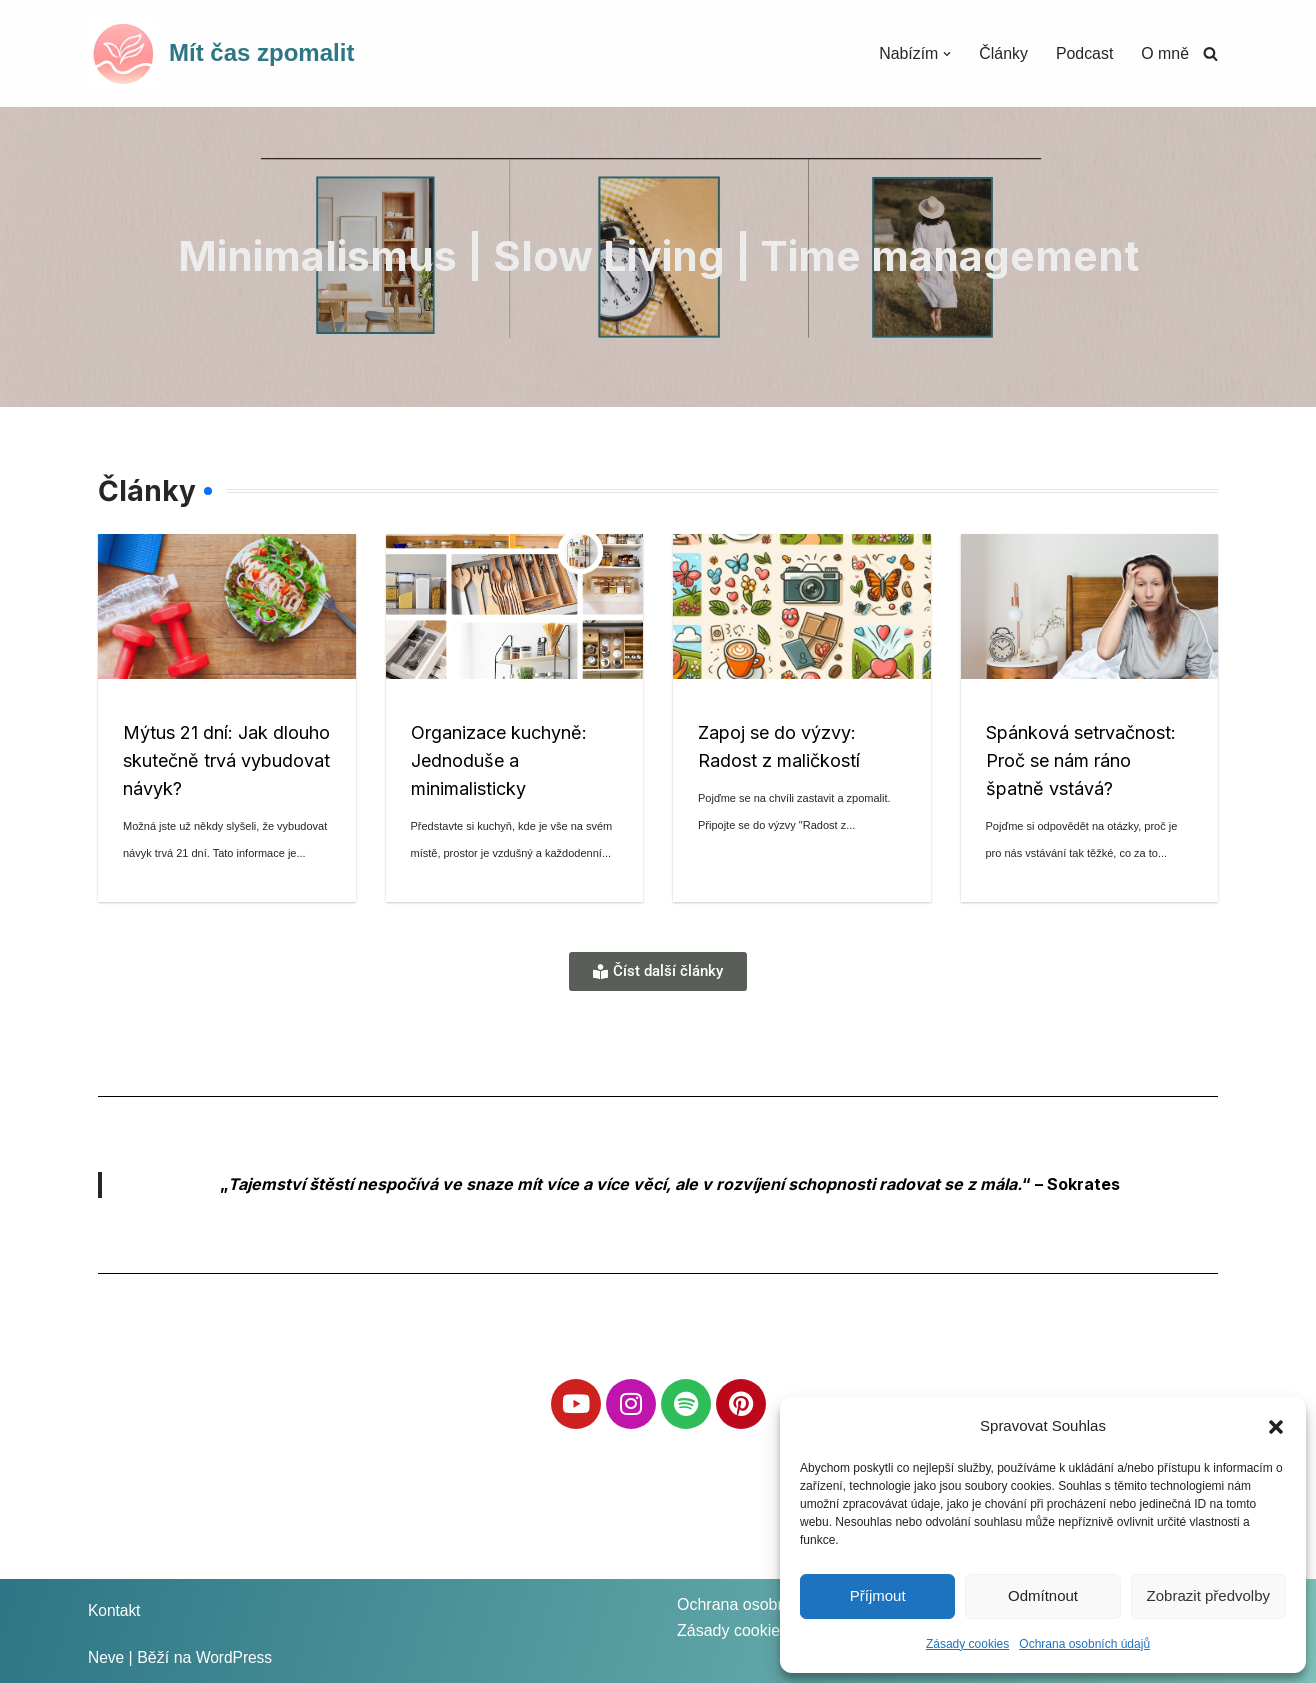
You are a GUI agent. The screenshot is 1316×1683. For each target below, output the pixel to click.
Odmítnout (1043, 1595)
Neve (106, 1657)
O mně (1165, 53)
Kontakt (115, 1610)
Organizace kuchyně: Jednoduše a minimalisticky (499, 760)
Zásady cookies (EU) (751, 1630)
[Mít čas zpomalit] (221, 53)
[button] (1276, 1425)
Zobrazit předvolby (1208, 1595)
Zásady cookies (967, 1644)
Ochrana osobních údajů (1084, 1644)
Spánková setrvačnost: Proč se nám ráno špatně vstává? (1081, 760)
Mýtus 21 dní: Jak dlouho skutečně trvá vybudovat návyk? (226, 760)
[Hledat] (1210, 53)
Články (1002, 53)
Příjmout (878, 1595)
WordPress (236, 1657)
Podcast (1084, 53)
